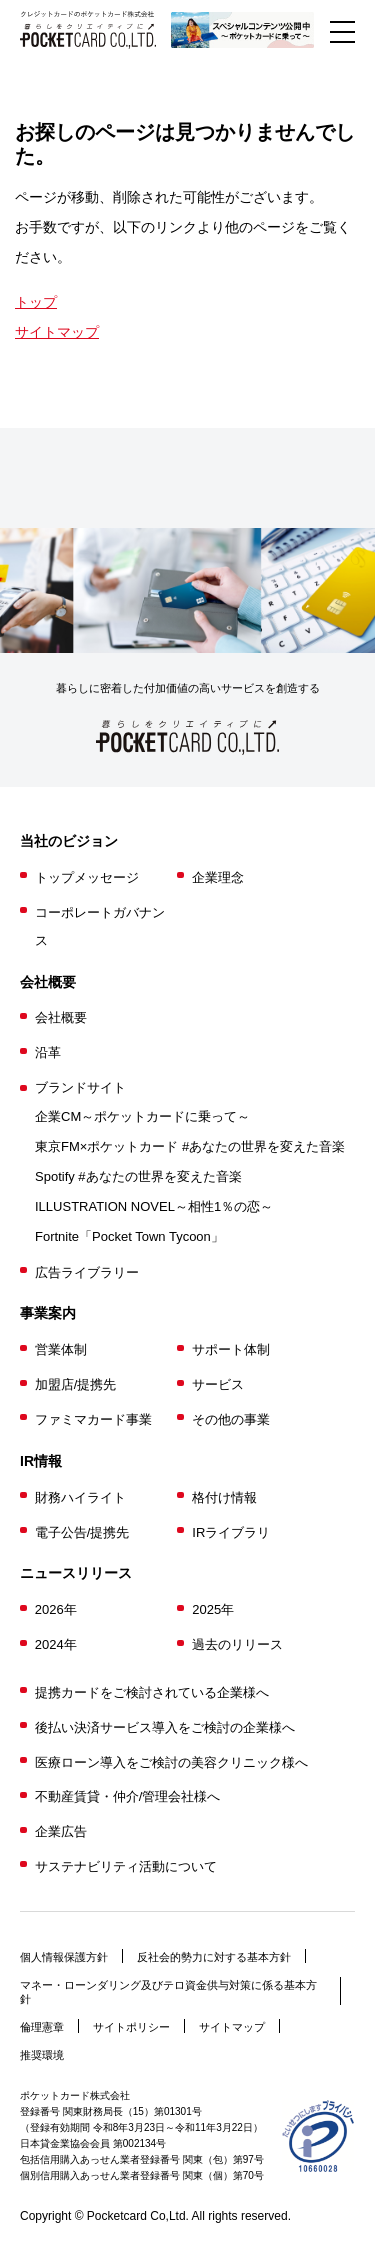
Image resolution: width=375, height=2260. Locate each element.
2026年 (56, 1609)
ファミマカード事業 (93, 1419)
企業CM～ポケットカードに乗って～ (142, 1116)
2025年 (213, 1609)
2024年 (56, 1644)
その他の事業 (231, 1419)
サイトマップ (57, 332)
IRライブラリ (231, 1532)
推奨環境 (42, 2055)
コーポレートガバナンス (100, 926)
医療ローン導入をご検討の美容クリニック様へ (171, 1762)
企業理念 (218, 877)
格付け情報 (224, 1497)
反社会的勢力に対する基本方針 (214, 1957)
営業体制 (61, 1349)
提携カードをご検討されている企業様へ (152, 1692)
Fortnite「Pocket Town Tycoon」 (129, 1236)
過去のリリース (237, 1644)
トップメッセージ (87, 877)
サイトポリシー (131, 2027)
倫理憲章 (42, 2027)
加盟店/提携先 (76, 1384)
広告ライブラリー (87, 1272)
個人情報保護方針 (64, 1957)
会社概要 (61, 1017)
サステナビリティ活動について (126, 1866)
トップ (36, 302)
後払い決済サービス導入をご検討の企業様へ (165, 1727)
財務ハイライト (80, 1497)
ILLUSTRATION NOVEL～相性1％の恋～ (154, 1206)
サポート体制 (231, 1349)
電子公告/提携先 (82, 1532)
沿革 (48, 1052)
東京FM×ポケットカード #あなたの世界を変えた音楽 (190, 1146)
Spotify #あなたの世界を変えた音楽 (138, 1176)
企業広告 (61, 1831)
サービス (218, 1384)
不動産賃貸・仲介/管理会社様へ (128, 1796)
